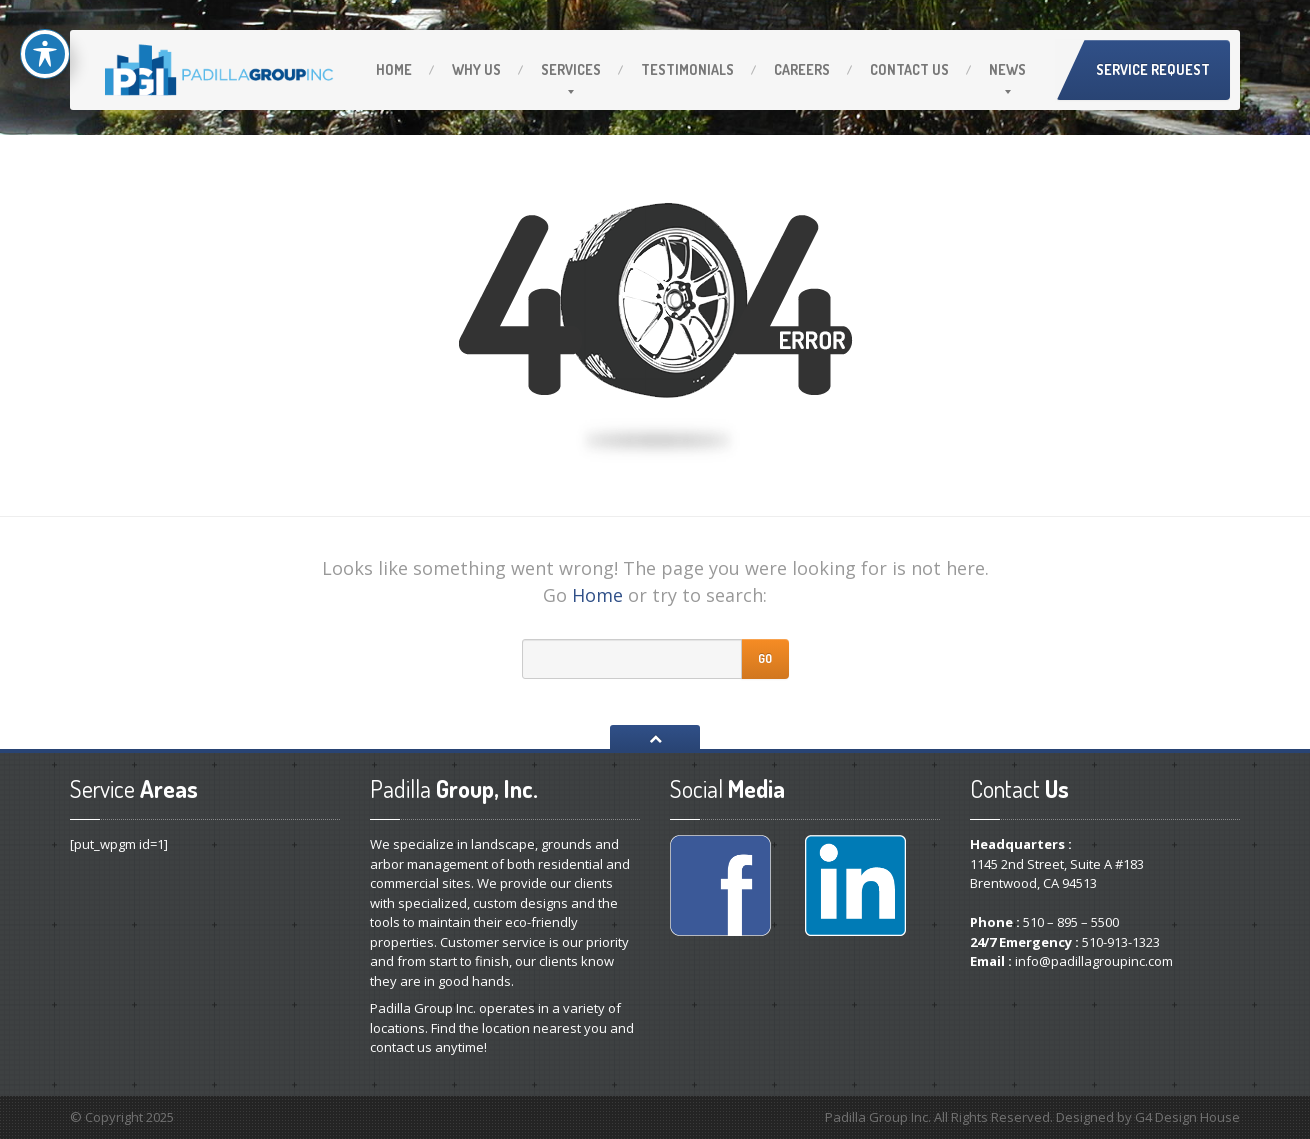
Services (571, 69)
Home (394, 69)
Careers (802, 69)
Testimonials (687, 69)
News (1007, 69)
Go (765, 658)
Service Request (1153, 69)
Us (476, 69)
